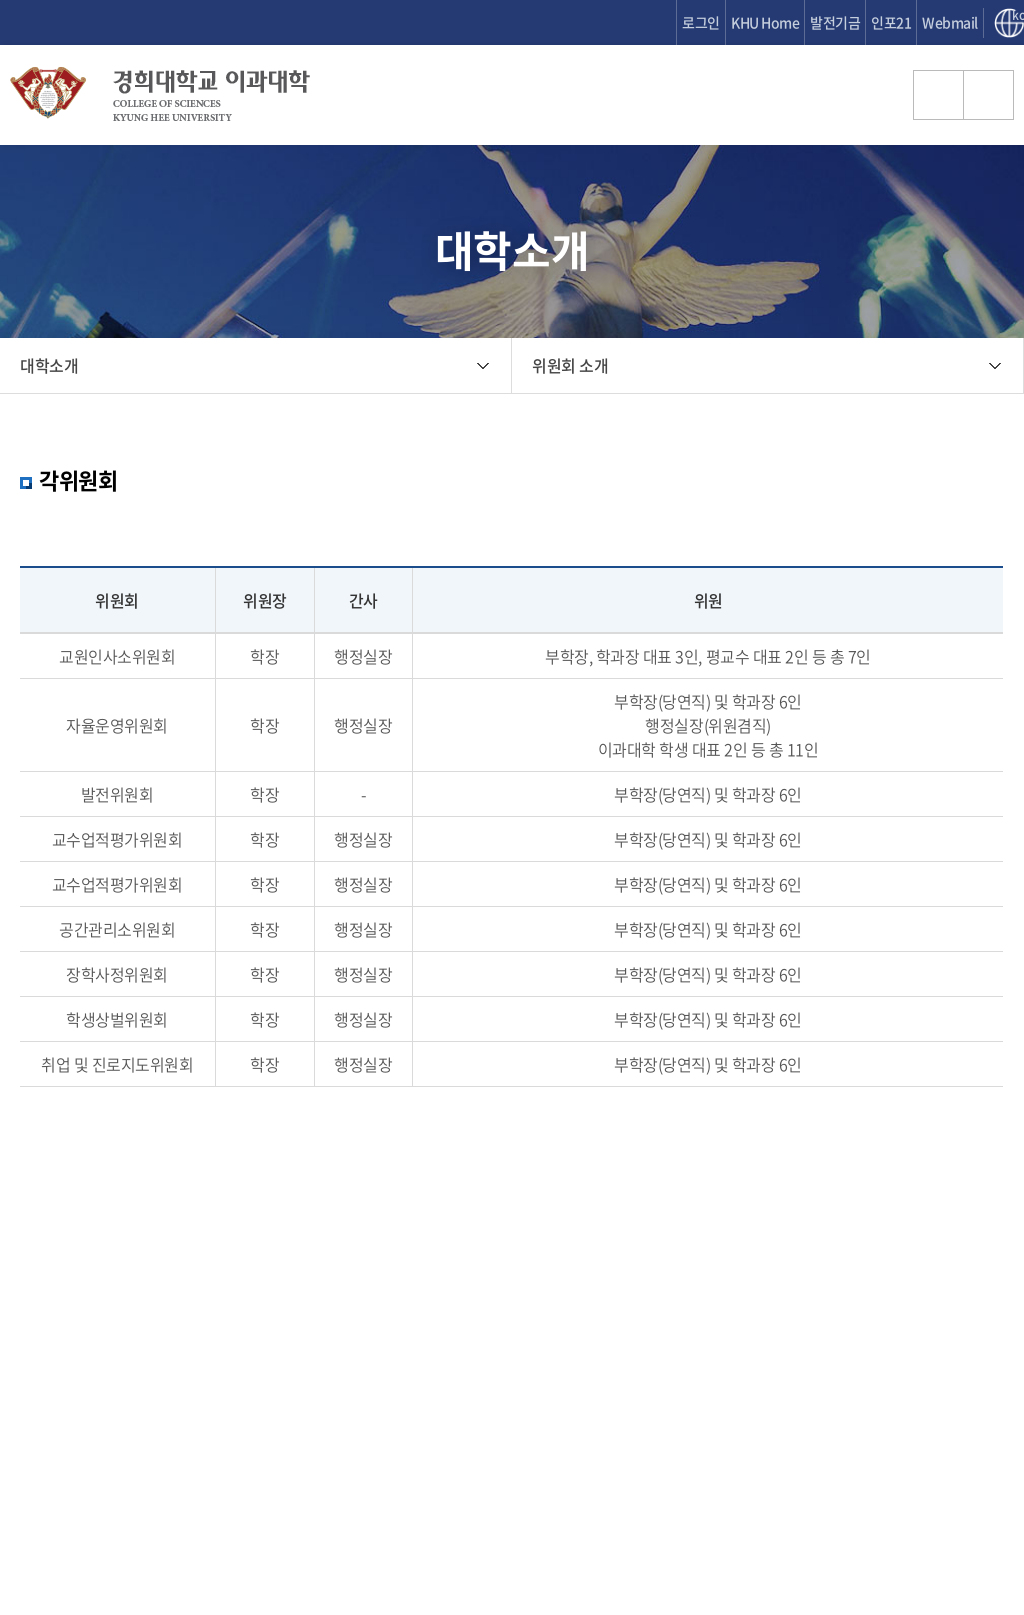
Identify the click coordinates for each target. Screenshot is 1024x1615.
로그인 (701, 22)
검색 (939, 95)
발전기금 (835, 22)
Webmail (950, 22)
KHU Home (765, 22)
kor (1018, 16)
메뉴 (989, 95)
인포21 (891, 22)
